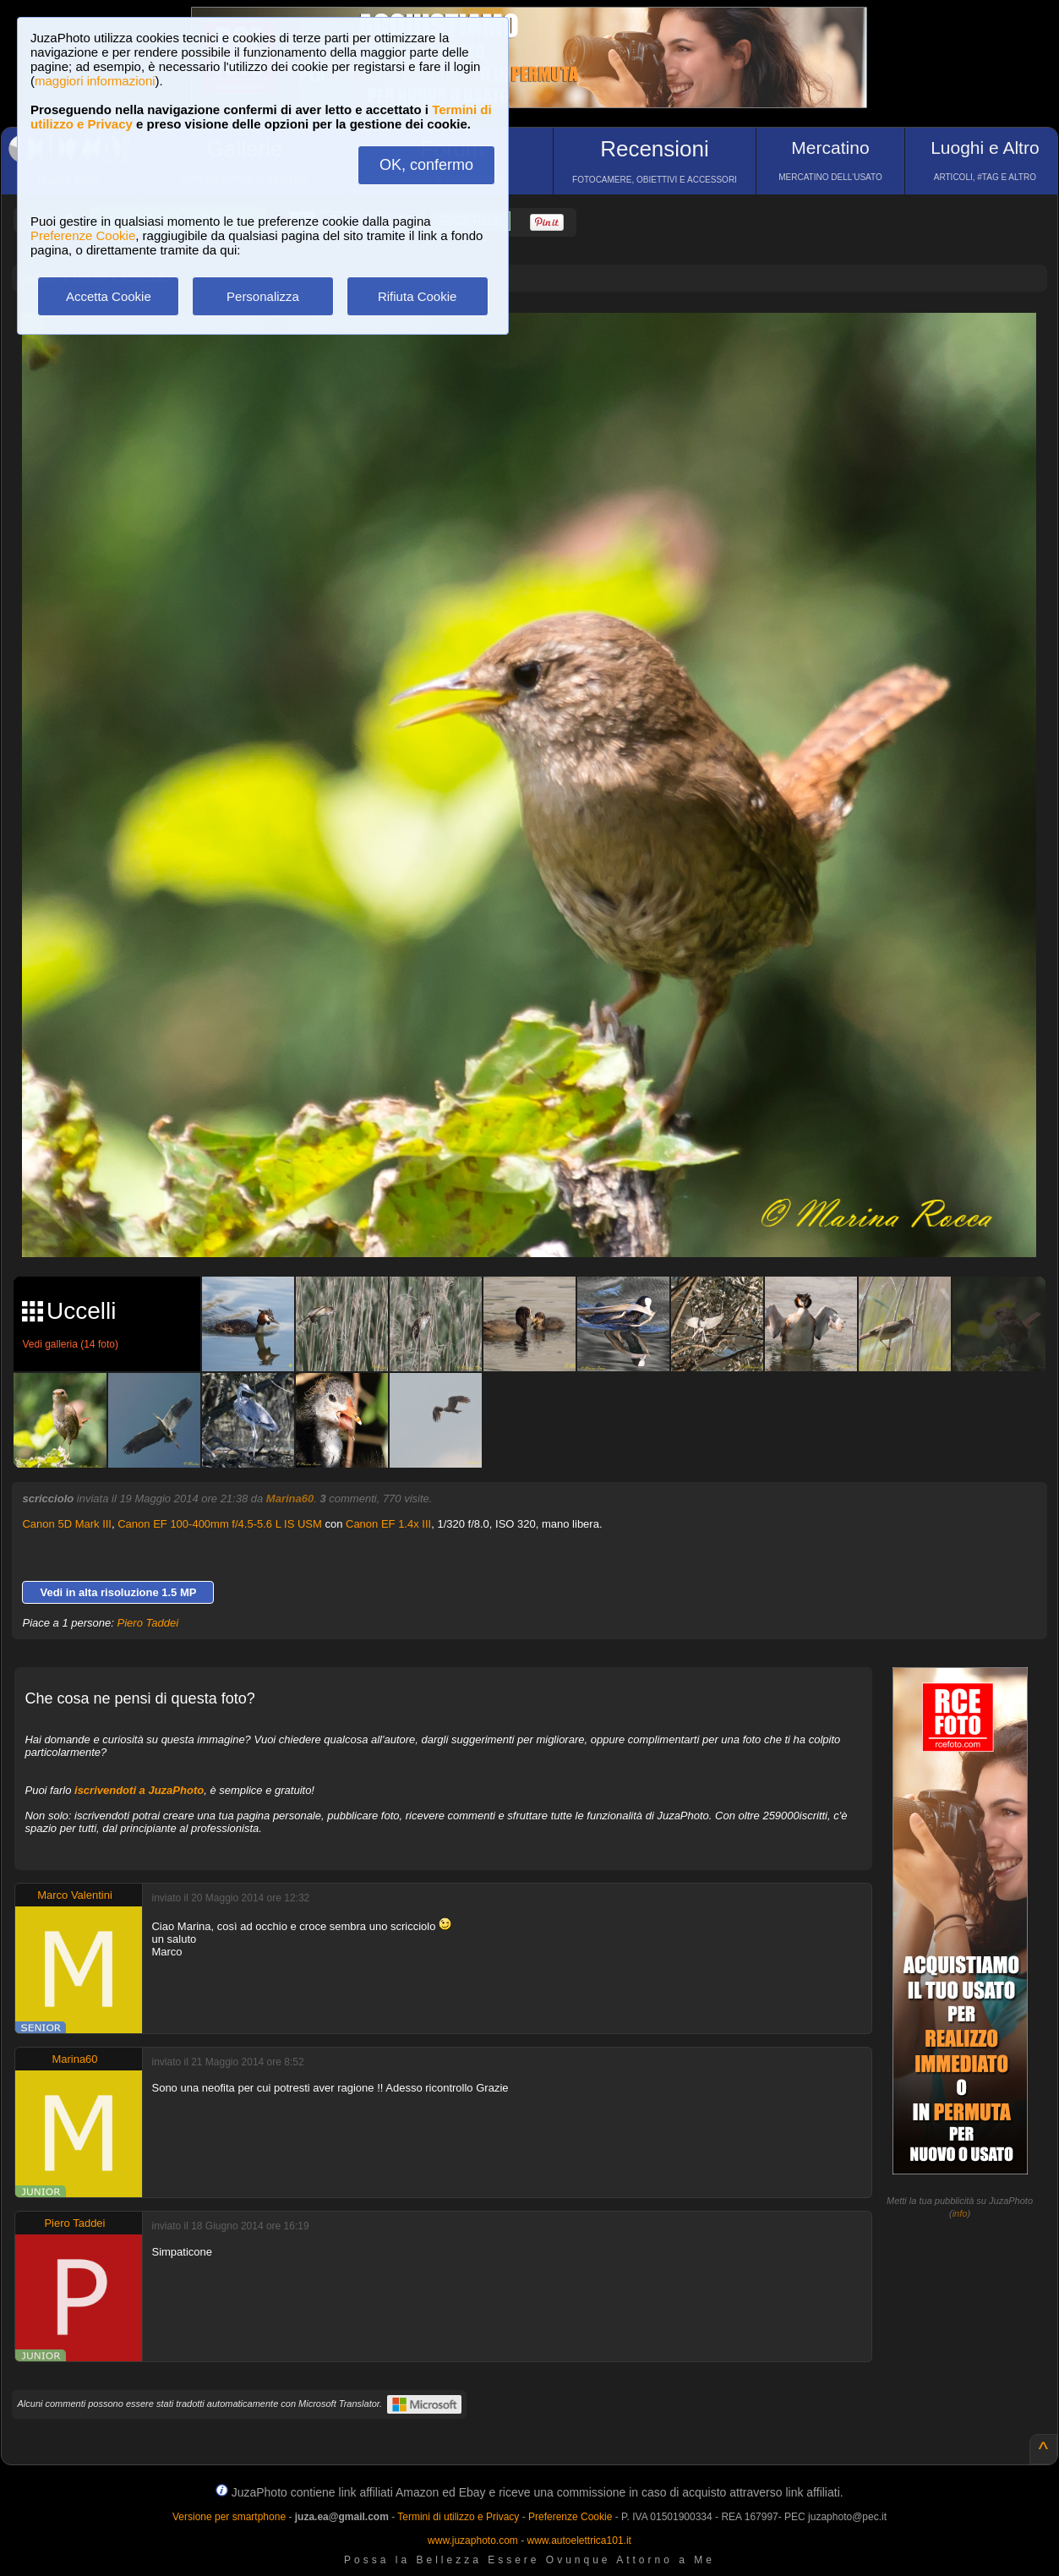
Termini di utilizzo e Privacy (458, 2517)
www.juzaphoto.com (473, 2540)
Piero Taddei (148, 1622)
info (960, 2213)
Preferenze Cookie (82, 235)
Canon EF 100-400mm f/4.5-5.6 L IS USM (219, 1524)
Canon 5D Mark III (67, 1524)
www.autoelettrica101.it (578, 2540)
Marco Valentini (74, 1895)
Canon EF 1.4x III (388, 1524)
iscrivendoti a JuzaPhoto (139, 1790)
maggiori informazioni (95, 81)
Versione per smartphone (229, 2517)
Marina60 (290, 1498)
